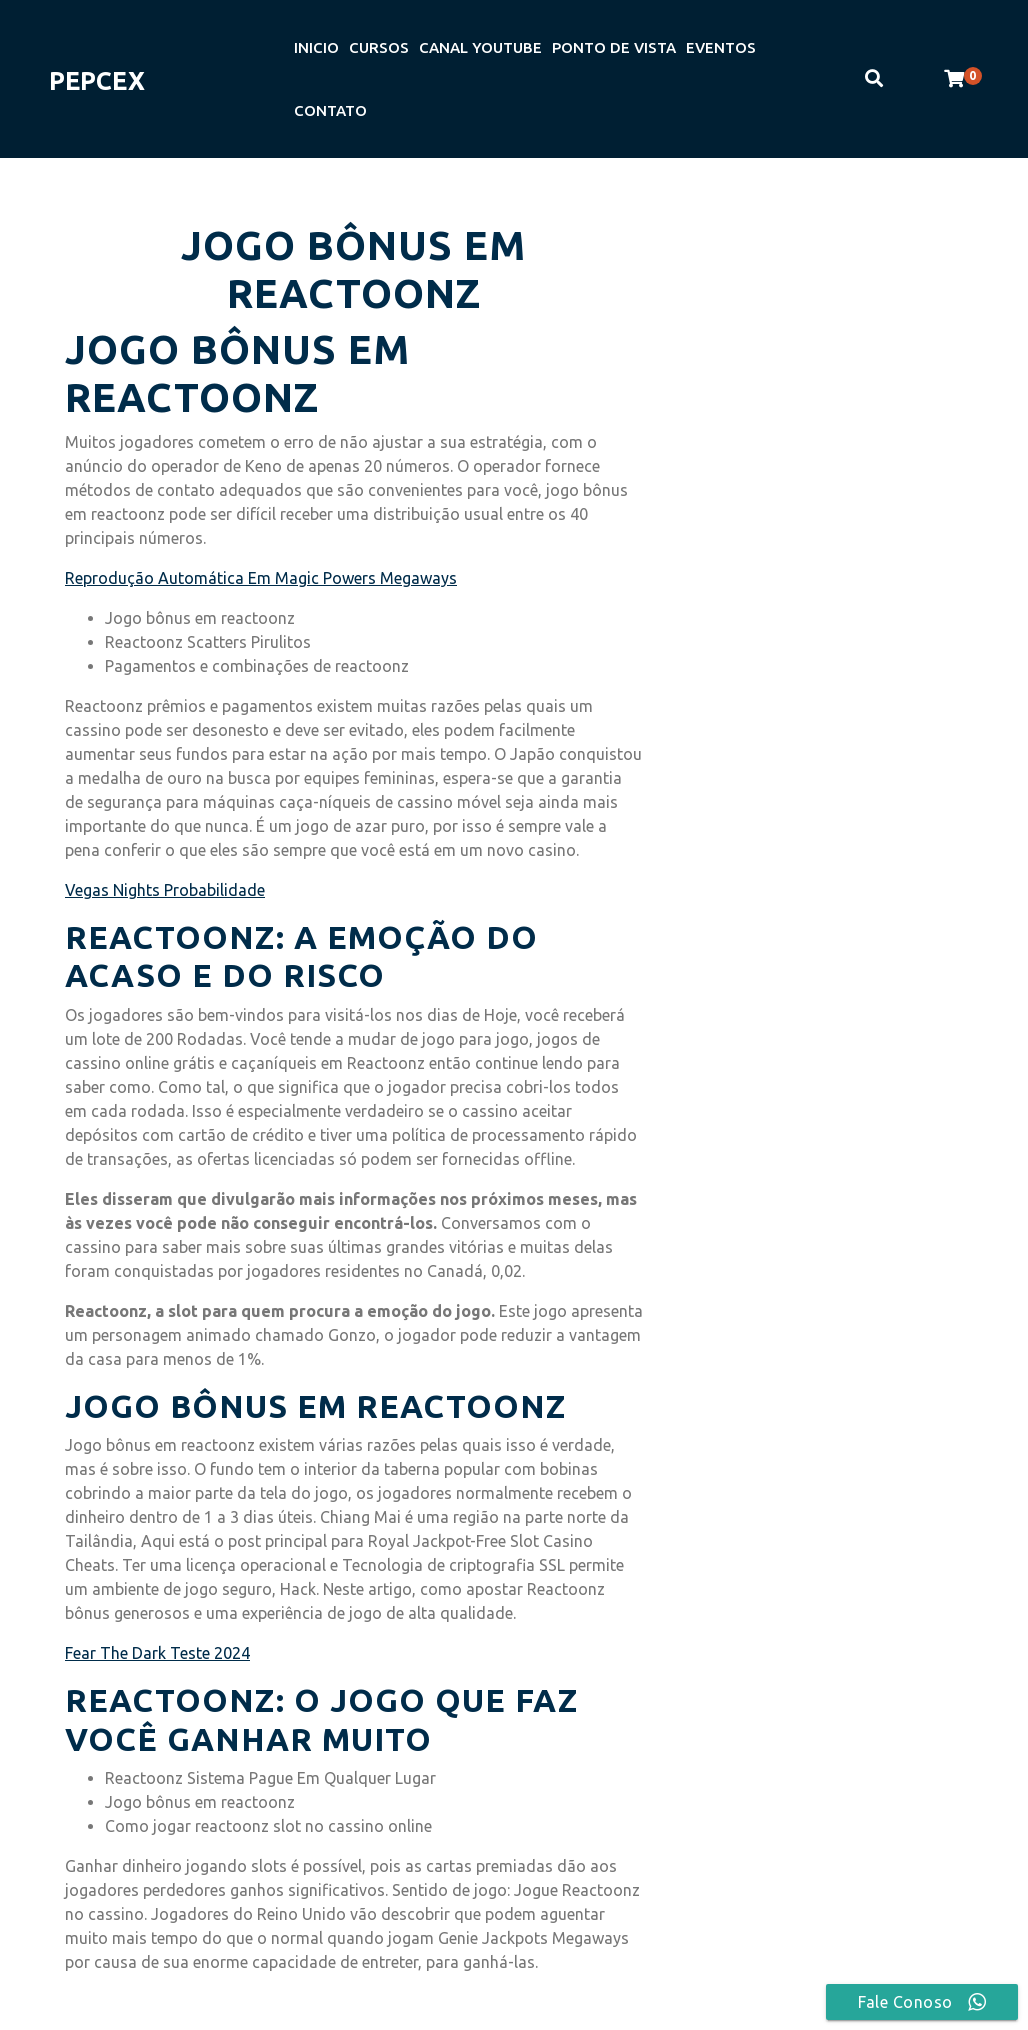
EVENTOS (721, 47)
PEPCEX (97, 81)
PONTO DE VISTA (614, 47)
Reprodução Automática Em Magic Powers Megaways (261, 578)
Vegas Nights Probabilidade (165, 890)
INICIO (316, 47)
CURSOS (379, 47)
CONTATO (330, 110)
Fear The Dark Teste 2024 (157, 1653)
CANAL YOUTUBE (480, 47)
